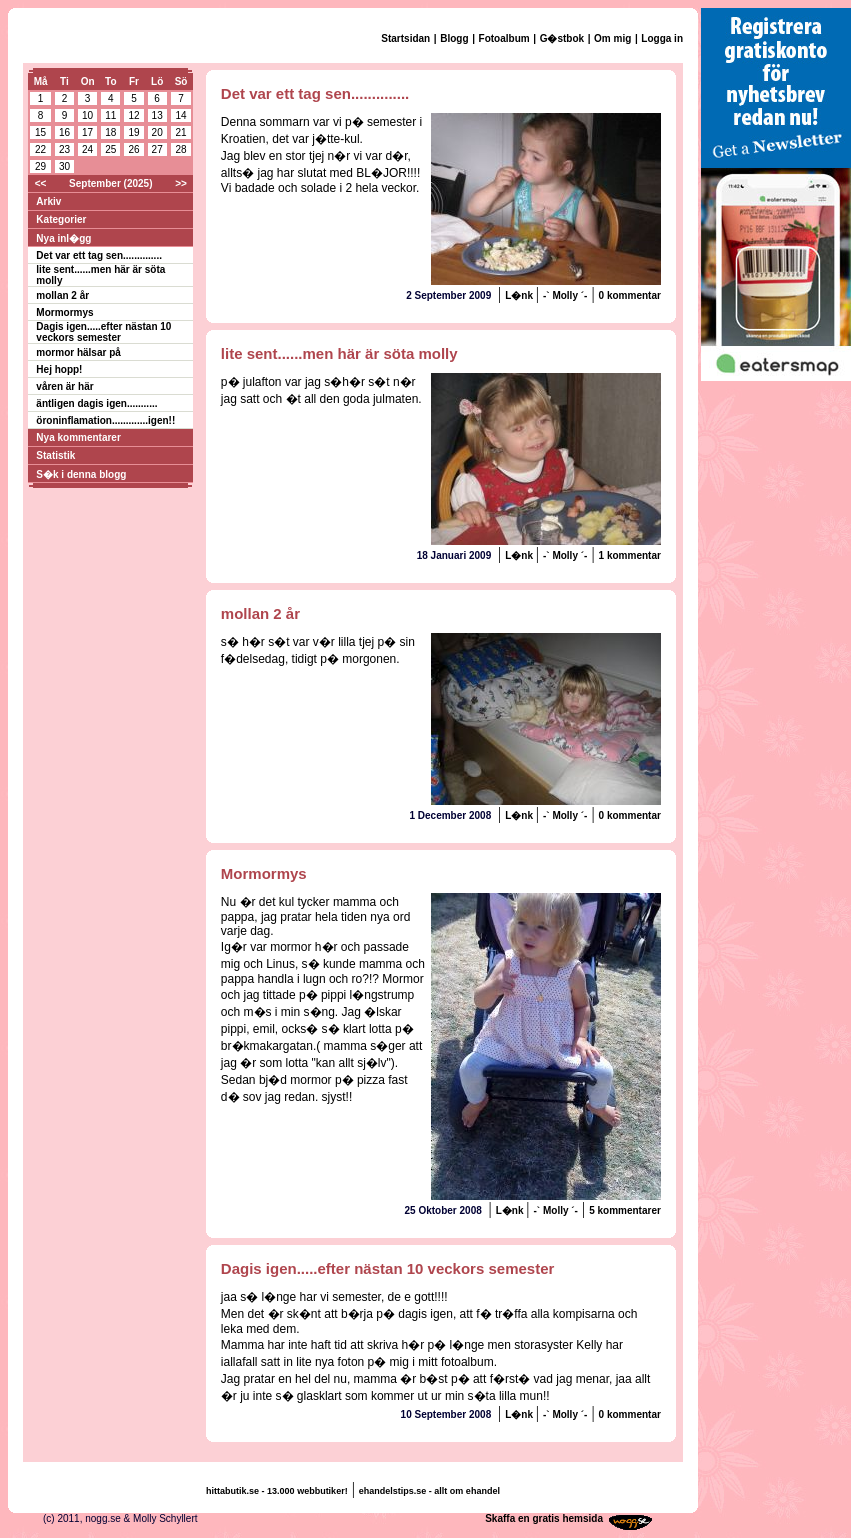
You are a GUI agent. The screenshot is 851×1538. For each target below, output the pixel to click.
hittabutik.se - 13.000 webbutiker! (277, 1491)
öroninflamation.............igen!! (105, 420)
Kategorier (61, 219)
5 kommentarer (625, 1210)
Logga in (662, 38)
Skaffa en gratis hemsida (544, 1518)
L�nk (520, 295)
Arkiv (48, 201)
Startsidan (405, 38)
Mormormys (64, 312)
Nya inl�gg (63, 238)
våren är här (64, 386)
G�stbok (562, 38)
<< (41, 183)
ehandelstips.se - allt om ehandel (429, 1491)
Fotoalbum (504, 38)
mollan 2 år (62, 295)
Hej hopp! (59, 369)
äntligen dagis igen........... (96, 403)
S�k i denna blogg (81, 474)
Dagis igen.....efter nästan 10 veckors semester (103, 332)
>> (181, 183)
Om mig (612, 38)
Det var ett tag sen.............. (99, 255)
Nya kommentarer (78, 437)
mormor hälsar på (78, 352)
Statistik (55, 455)
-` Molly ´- (565, 295)
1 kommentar (630, 555)
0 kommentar (630, 295)
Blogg (454, 38)
